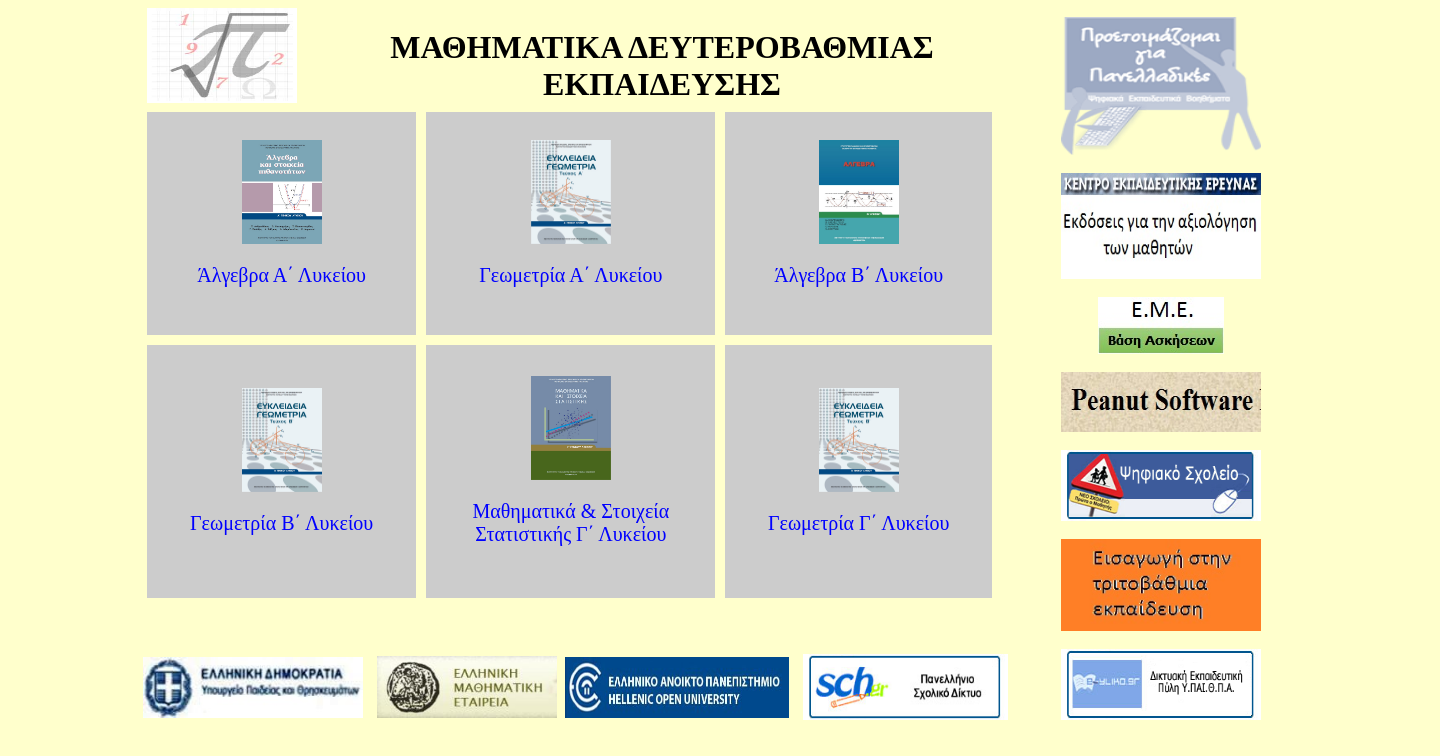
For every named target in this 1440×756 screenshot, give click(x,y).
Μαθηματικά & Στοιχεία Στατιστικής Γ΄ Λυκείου (570, 522)
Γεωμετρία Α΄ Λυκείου (570, 275)
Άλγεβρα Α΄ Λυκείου (281, 275)
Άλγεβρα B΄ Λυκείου (858, 275)
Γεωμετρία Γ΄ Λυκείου (858, 523)
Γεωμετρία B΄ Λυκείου (281, 523)
